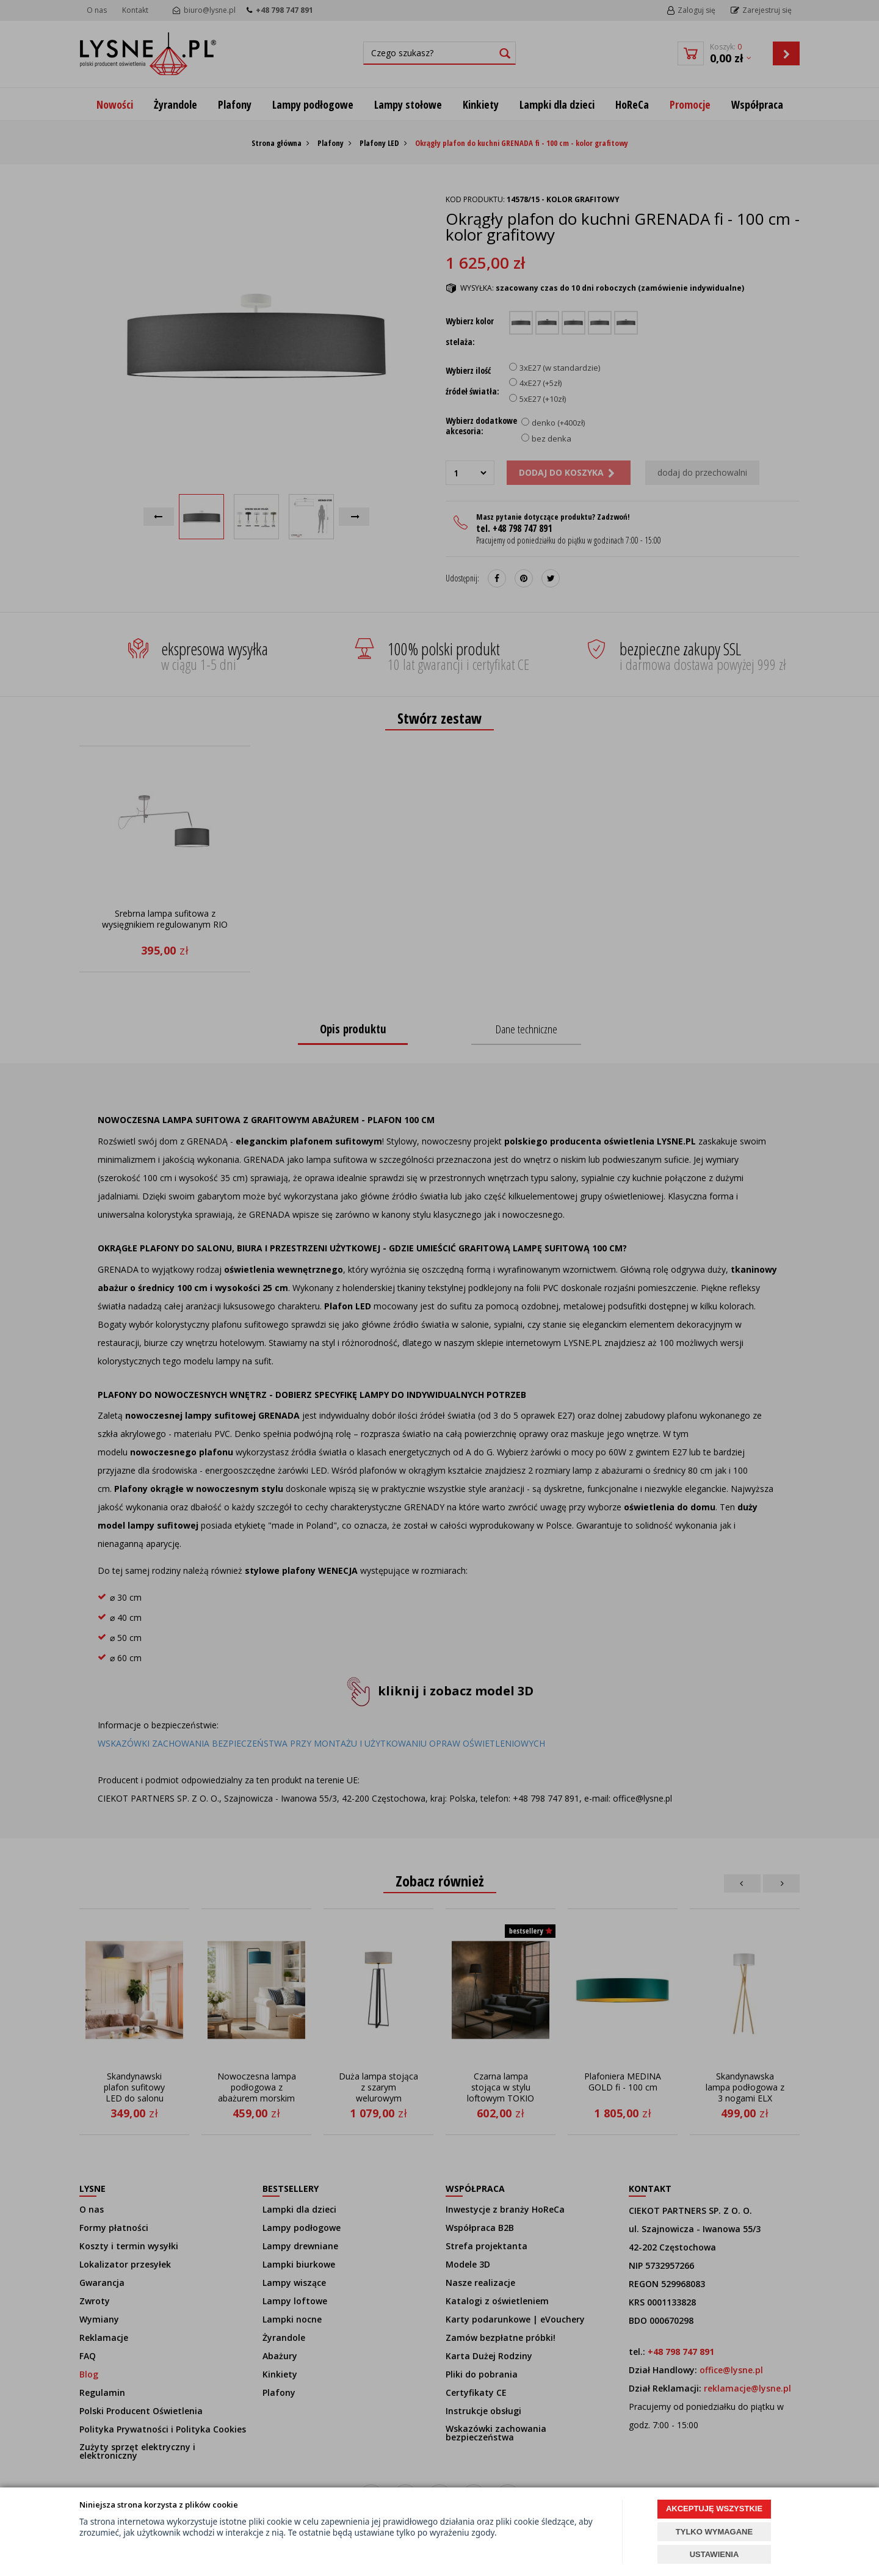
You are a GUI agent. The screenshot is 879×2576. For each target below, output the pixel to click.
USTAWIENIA (714, 2554)
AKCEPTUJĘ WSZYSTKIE (714, 2508)
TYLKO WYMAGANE (714, 2531)
